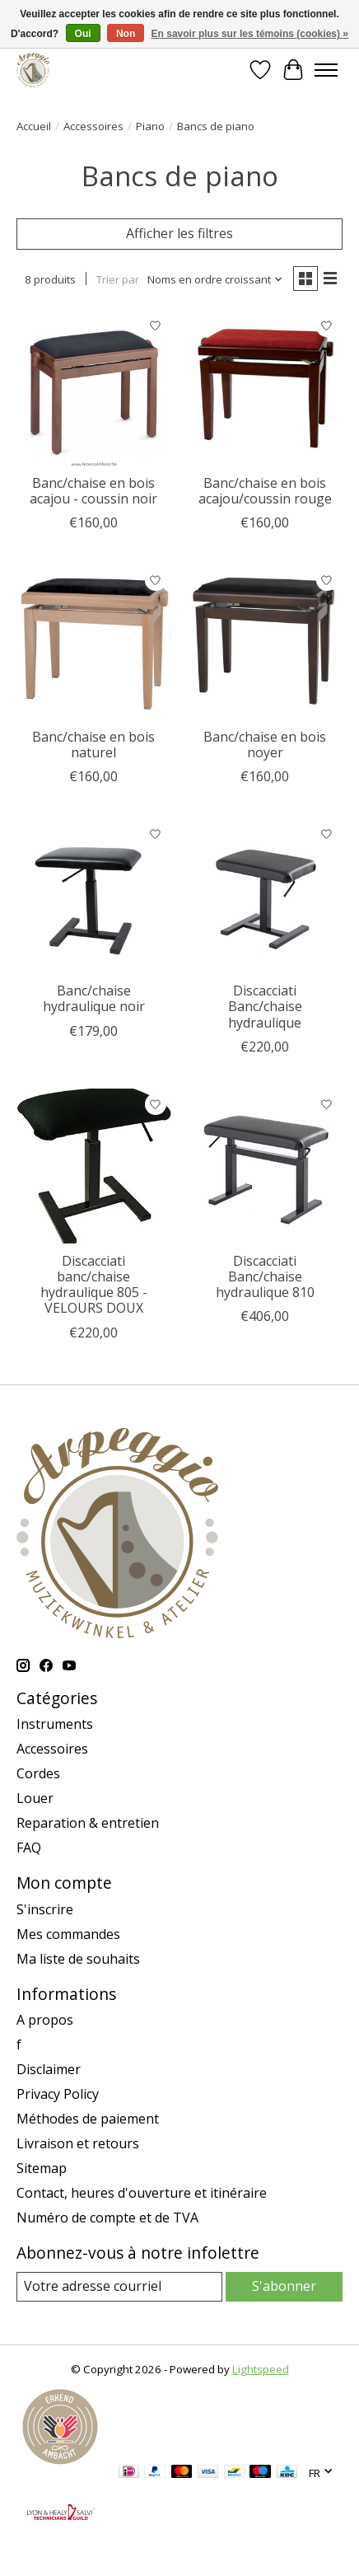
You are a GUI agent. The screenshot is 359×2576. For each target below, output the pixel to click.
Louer (35, 1798)
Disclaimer (48, 2069)
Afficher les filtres (179, 233)
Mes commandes (68, 1934)
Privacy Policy (57, 2094)
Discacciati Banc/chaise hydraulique (265, 1006)
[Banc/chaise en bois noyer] (265, 641)
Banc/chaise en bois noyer (264, 744)
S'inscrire (44, 1909)
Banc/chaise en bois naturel (93, 744)
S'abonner (284, 2286)
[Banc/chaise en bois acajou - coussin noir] (93, 388)
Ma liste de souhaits (78, 1959)
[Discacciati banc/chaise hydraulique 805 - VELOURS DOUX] (93, 1166)
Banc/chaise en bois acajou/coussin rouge (265, 491)
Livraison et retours (77, 2143)
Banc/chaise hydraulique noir (94, 998)
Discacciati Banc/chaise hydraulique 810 (265, 1276)
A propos (44, 2020)
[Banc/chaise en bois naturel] (93, 641)
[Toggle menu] (326, 70)
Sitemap (41, 2168)
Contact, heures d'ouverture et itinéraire (141, 2193)
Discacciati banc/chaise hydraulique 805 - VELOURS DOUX (93, 1285)
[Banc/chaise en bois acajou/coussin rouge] (265, 388)
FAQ (28, 1847)
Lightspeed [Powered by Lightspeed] (260, 2369)
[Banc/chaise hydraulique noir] (93, 895)
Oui (83, 34)
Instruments (54, 1724)
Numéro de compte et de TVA (107, 2217)
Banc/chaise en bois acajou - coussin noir (93, 491)
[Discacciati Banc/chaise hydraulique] (265, 895)
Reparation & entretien (87, 1823)
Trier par (117, 279)
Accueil (33, 126)
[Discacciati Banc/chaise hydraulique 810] (265, 1166)
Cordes (38, 1773)
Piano (150, 126)
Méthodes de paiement (87, 2119)
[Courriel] (119, 2286)
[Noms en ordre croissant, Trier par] (215, 279)
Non (125, 34)
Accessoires (93, 126)
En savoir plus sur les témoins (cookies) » (250, 34)
